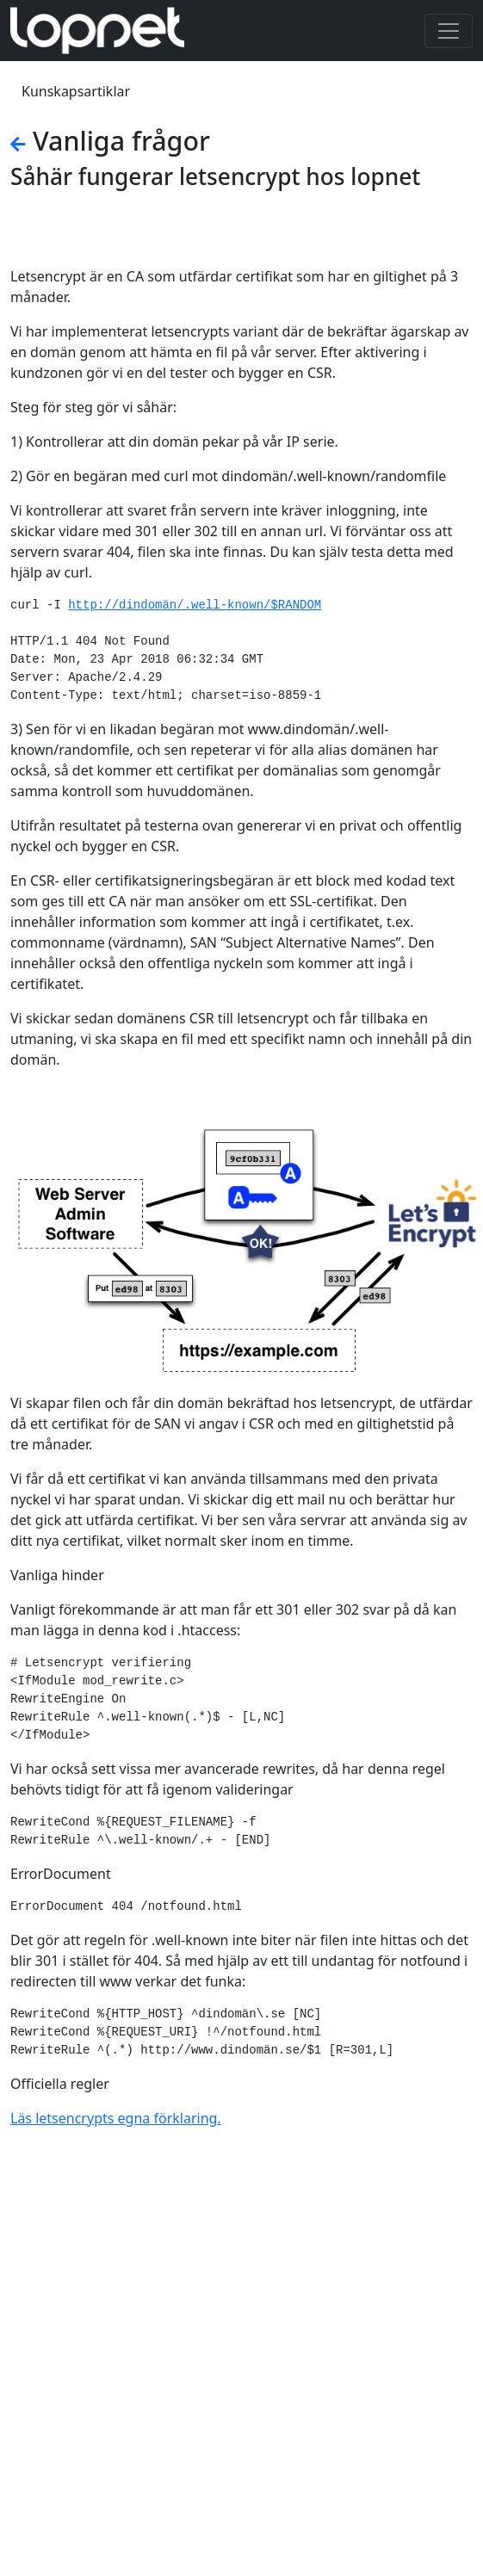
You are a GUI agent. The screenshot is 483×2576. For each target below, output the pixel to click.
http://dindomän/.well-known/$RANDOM (194, 605)
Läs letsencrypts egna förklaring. (115, 2118)
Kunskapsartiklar (76, 91)
